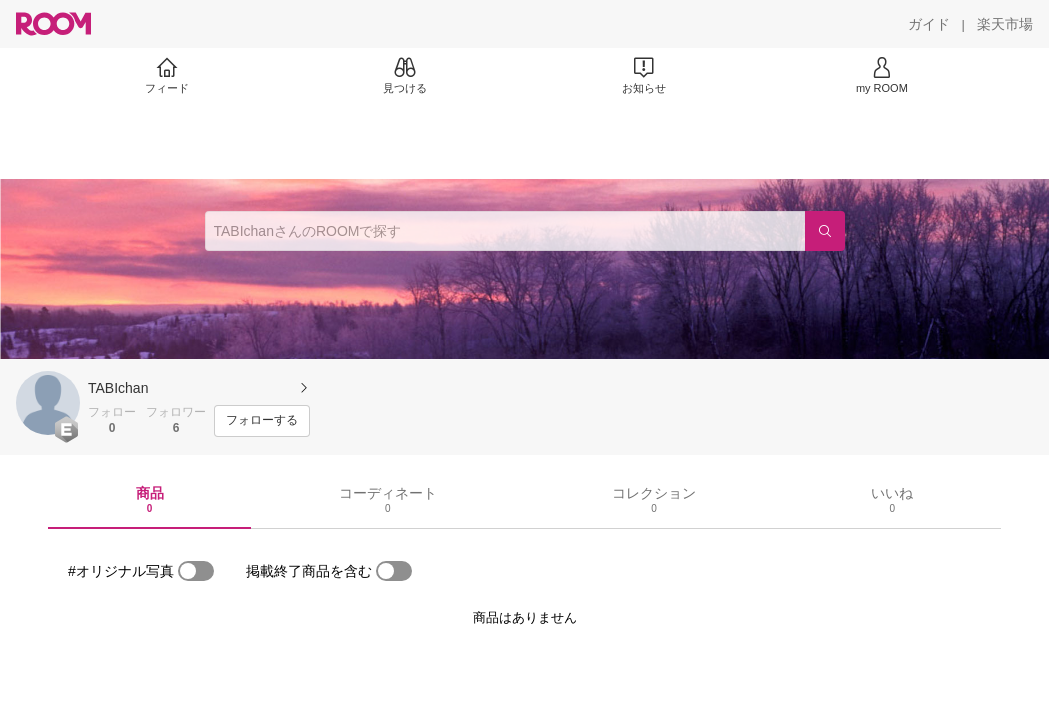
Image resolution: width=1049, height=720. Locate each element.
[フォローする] (262, 421)
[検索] (825, 231)
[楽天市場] (1005, 24)
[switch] (196, 571)
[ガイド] (929, 24)
